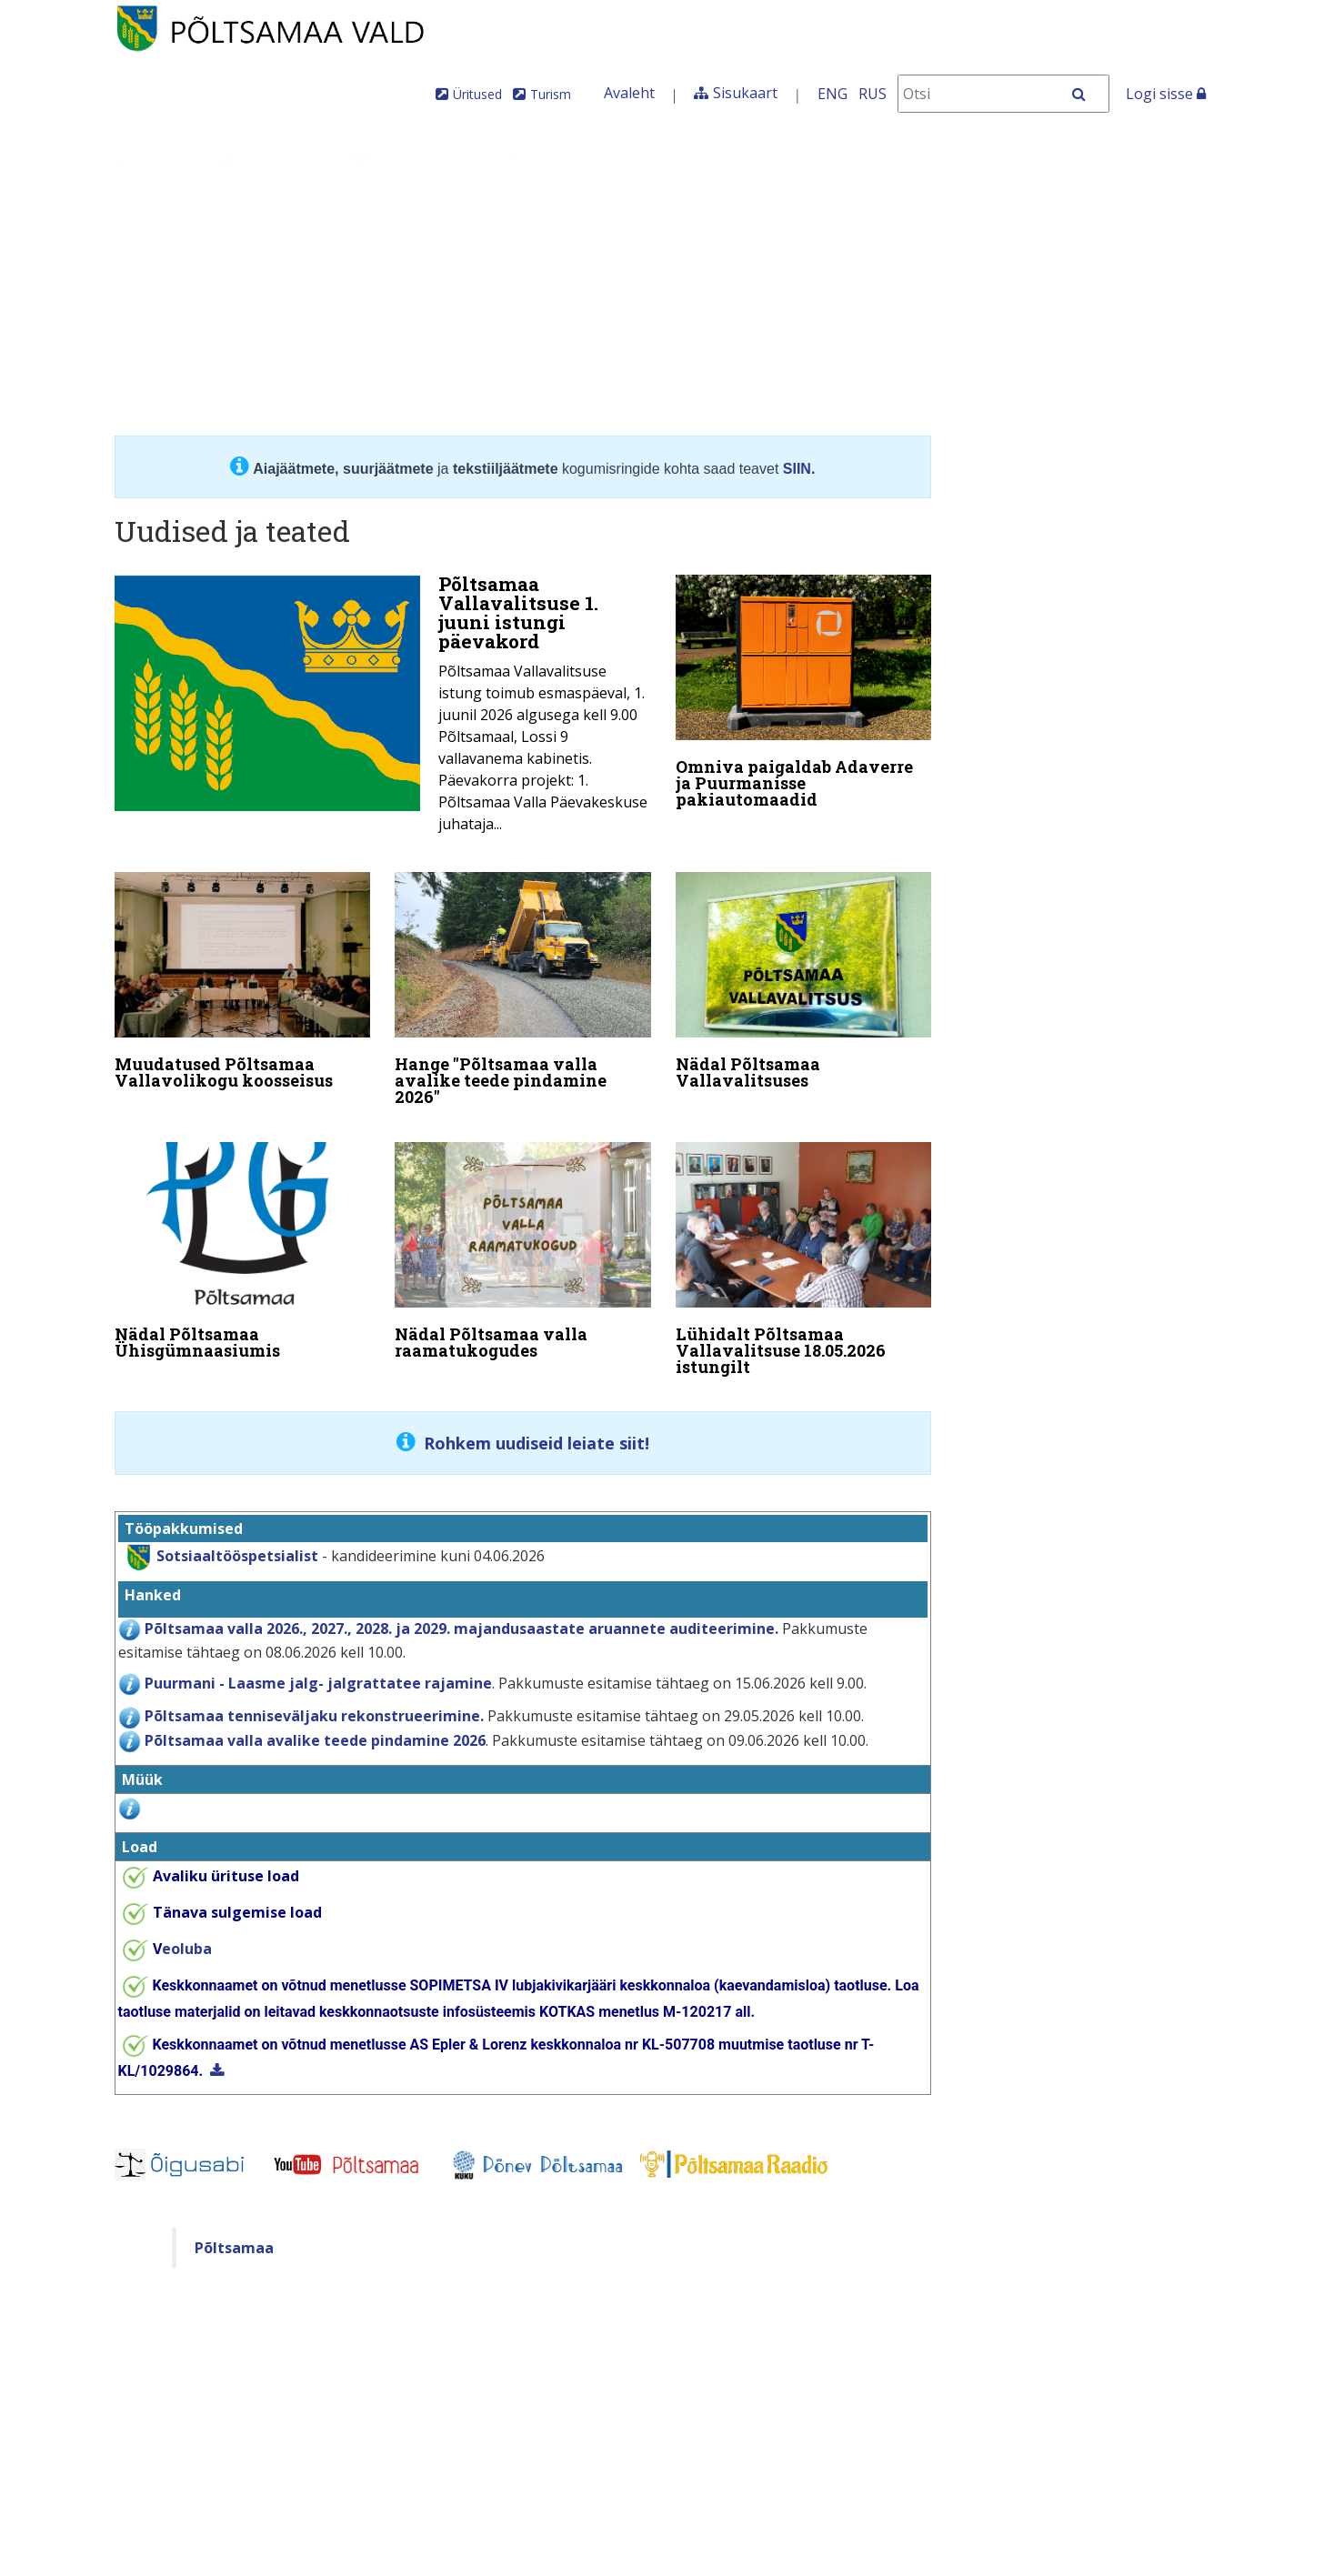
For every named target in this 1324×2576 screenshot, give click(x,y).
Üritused (477, 94)
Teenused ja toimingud (582, 158)
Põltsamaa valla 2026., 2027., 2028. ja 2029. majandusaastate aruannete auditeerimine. (461, 1616)
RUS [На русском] (872, 94)
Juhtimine (273, 158)
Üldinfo (152, 158)
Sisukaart (745, 93)
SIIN (797, 468)
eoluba (182, 1936)
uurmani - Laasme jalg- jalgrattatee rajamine (323, 1670)
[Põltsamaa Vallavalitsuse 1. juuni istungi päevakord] (383, 709)
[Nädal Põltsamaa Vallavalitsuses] (804, 978)
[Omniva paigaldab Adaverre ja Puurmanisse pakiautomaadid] (804, 696)
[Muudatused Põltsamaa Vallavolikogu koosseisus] (243, 978)
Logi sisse (1166, 94)
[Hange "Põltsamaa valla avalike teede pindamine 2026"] (523, 987)
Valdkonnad (412, 158)
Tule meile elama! (798, 158)
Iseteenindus (972, 158)
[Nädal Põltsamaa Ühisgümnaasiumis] (243, 1242)
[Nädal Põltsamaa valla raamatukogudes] (523, 1242)
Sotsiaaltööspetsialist (237, 1543)
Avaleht (629, 93)
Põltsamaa (234, 2235)
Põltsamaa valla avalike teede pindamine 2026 (315, 1728)
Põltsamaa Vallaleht (1134, 158)
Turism (550, 94)
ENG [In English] (832, 94)
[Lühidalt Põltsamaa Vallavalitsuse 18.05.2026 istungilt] (804, 1250)
